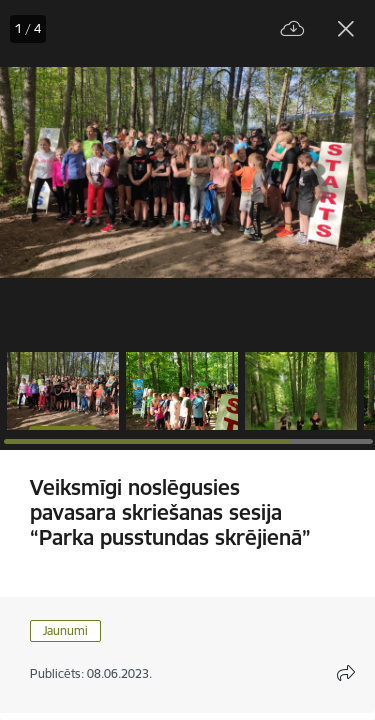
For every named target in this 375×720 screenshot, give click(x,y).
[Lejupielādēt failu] (293, 29)
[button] (63, 391)
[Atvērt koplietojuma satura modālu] (346, 673)
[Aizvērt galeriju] (346, 29)
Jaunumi (65, 630)
